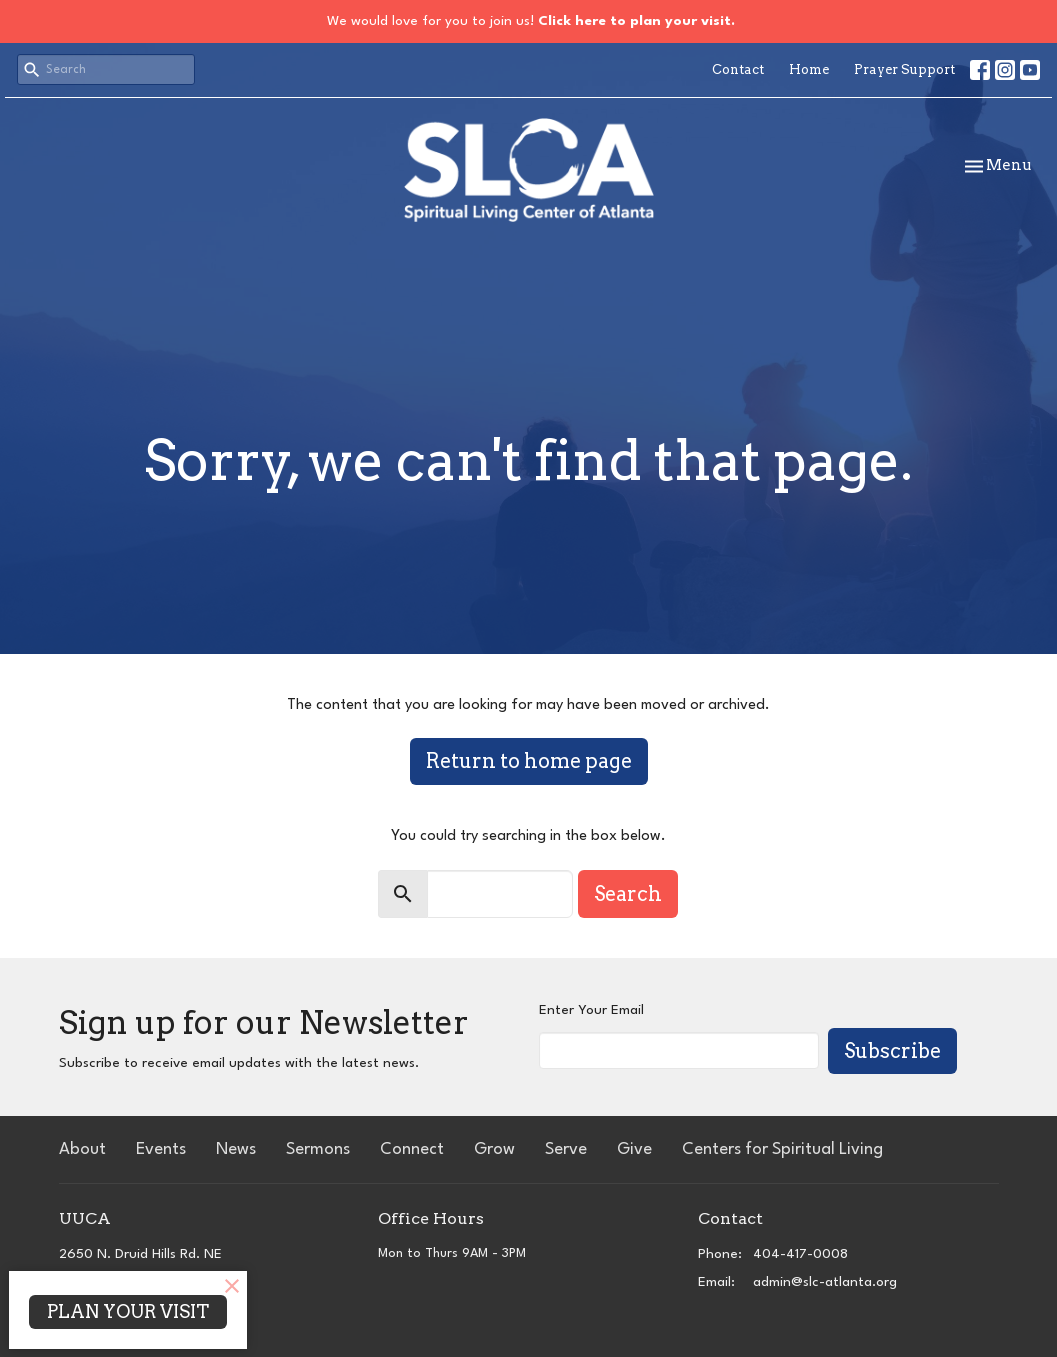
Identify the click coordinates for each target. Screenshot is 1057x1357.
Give (634, 1149)
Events (161, 1149)
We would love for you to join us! (531, 21)
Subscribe (892, 1051)
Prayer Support (904, 69)
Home (809, 69)
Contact (738, 69)
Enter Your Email (591, 1010)
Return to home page (529, 761)
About (82, 1149)
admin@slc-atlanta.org (825, 1282)
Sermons (318, 1149)
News (236, 1149)
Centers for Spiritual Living (782, 1149)
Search (628, 894)
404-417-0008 (800, 1254)
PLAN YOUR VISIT (128, 1311)
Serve (566, 1149)
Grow (494, 1149)
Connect (412, 1149)
